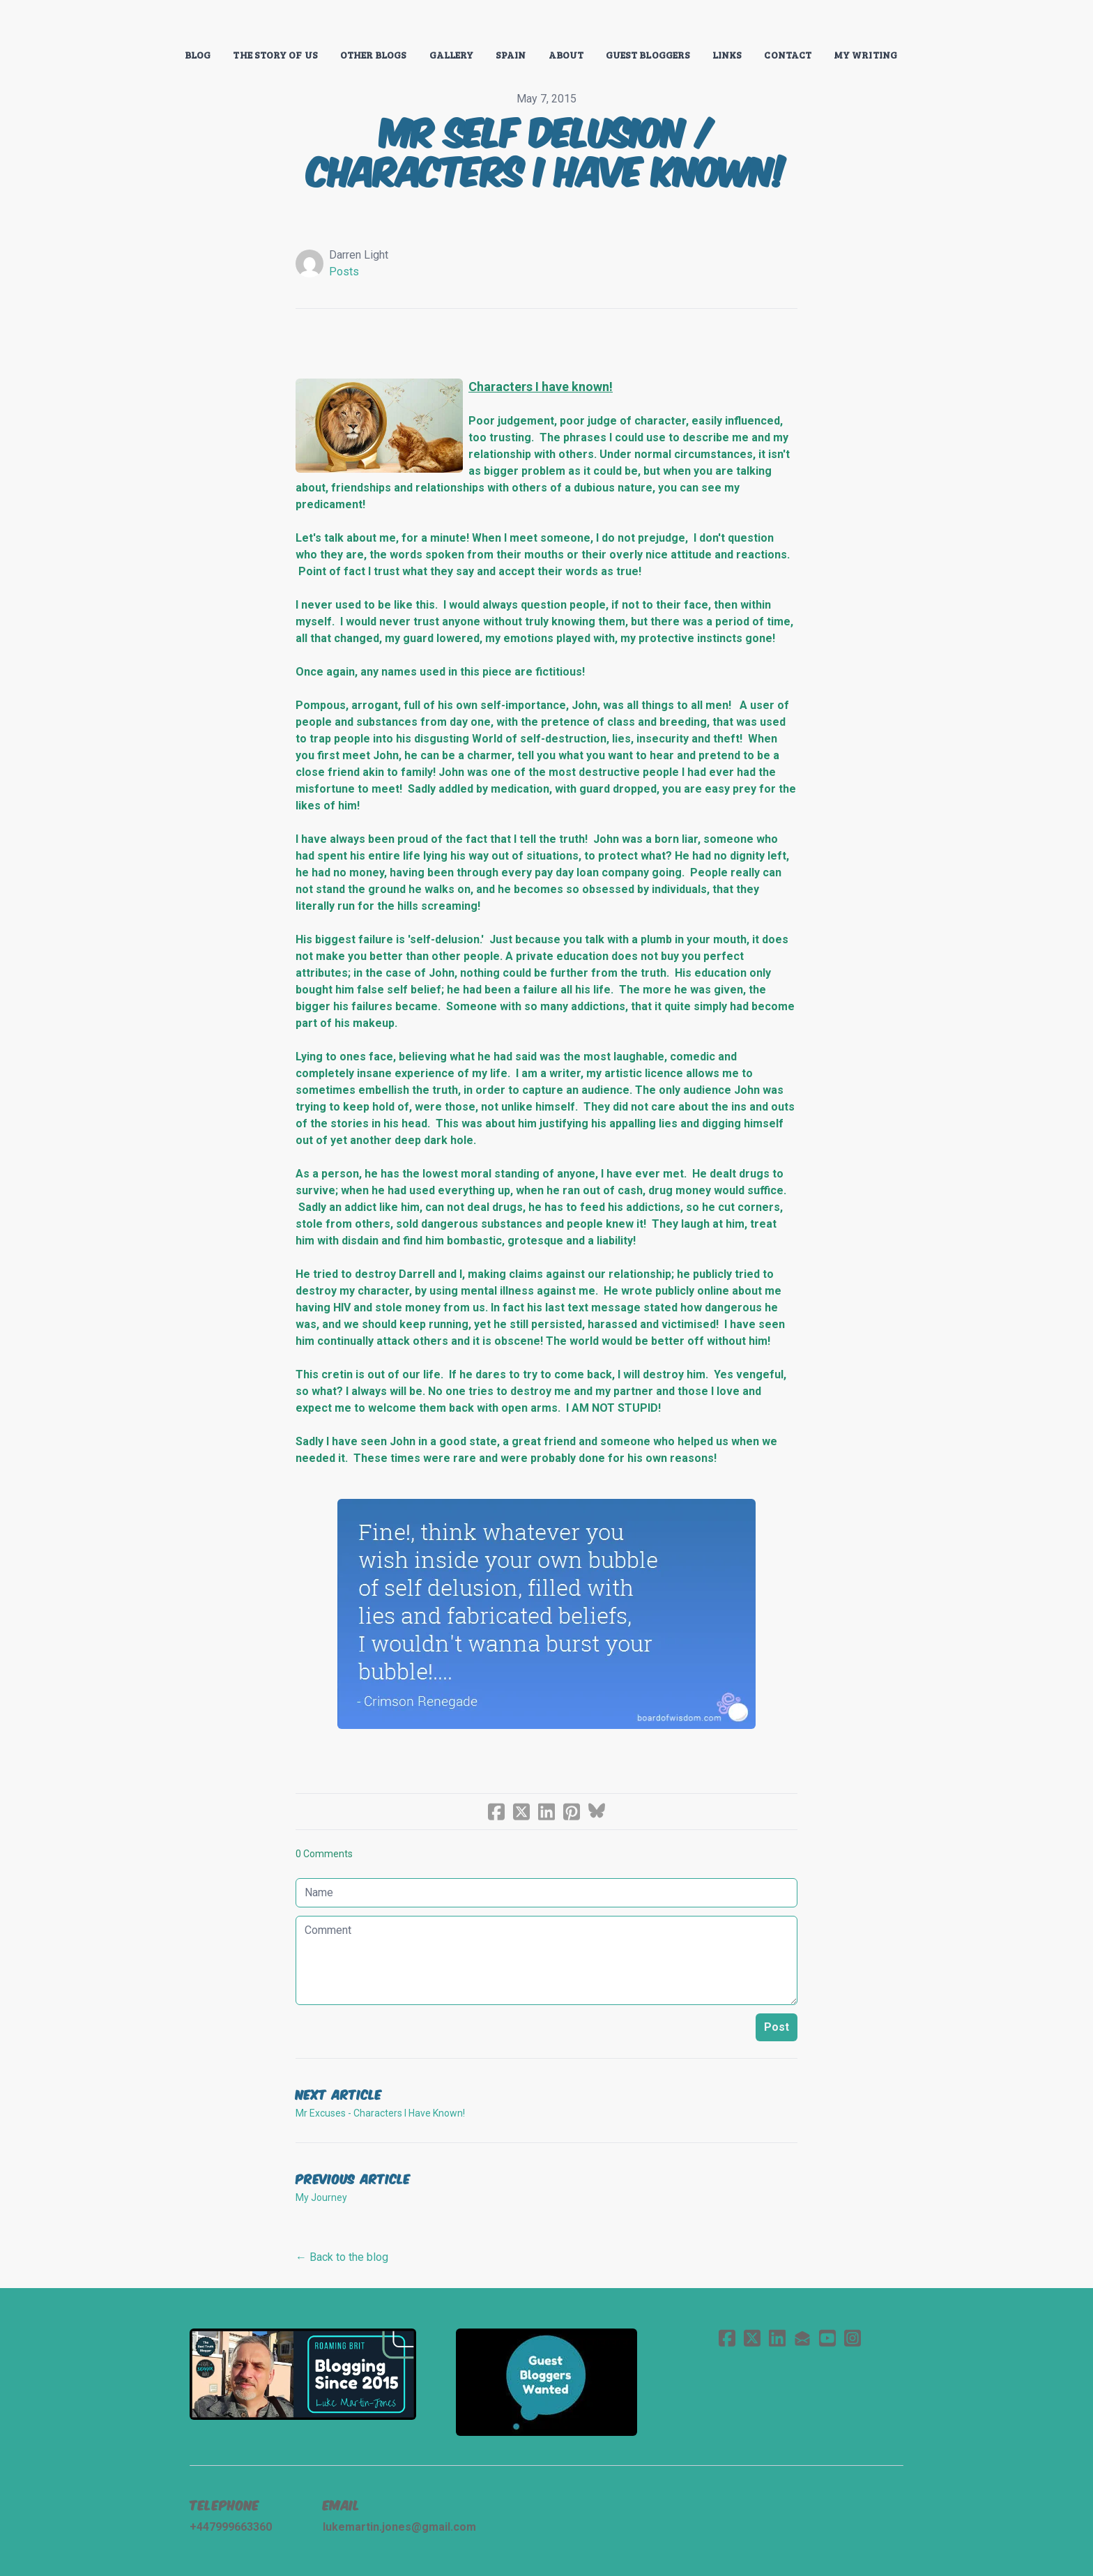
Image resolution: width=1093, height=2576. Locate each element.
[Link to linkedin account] (777, 2338)
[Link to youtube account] (827, 2338)
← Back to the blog (342, 2257)
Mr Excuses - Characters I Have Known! (380, 2113)
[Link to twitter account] (752, 2338)
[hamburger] (128, 22)
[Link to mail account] (802, 2338)
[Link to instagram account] (852, 2338)
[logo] (546, 23)
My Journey (321, 2197)
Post (776, 2027)
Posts (344, 271)
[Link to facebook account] (727, 2338)
